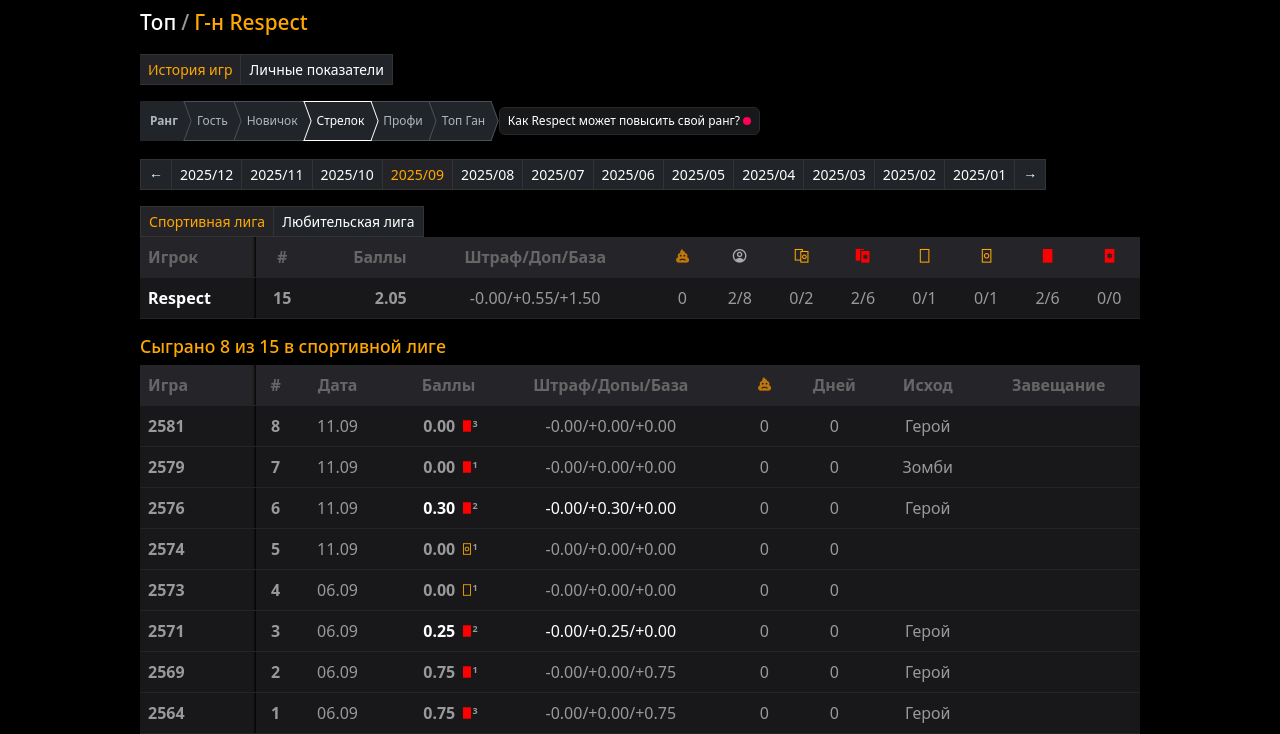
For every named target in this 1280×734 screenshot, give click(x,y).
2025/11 (276, 174)
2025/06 (628, 174)
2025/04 (768, 174)
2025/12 (206, 174)
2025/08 (487, 174)
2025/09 (417, 174)
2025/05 (698, 174)
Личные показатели (316, 69)
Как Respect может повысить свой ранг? (629, 120)
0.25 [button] (441, 631)
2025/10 (347, 174)
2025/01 (979, 174)
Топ (158, 22)
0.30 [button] (441, 508)
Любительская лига (348, 221)
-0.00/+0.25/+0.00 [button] (611, 631)
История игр (190, 69)
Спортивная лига (207, 221)
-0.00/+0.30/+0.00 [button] (611, 508)
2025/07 (557, 174)
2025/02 (909, 174)
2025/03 (838, 174)
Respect (179, 298)
